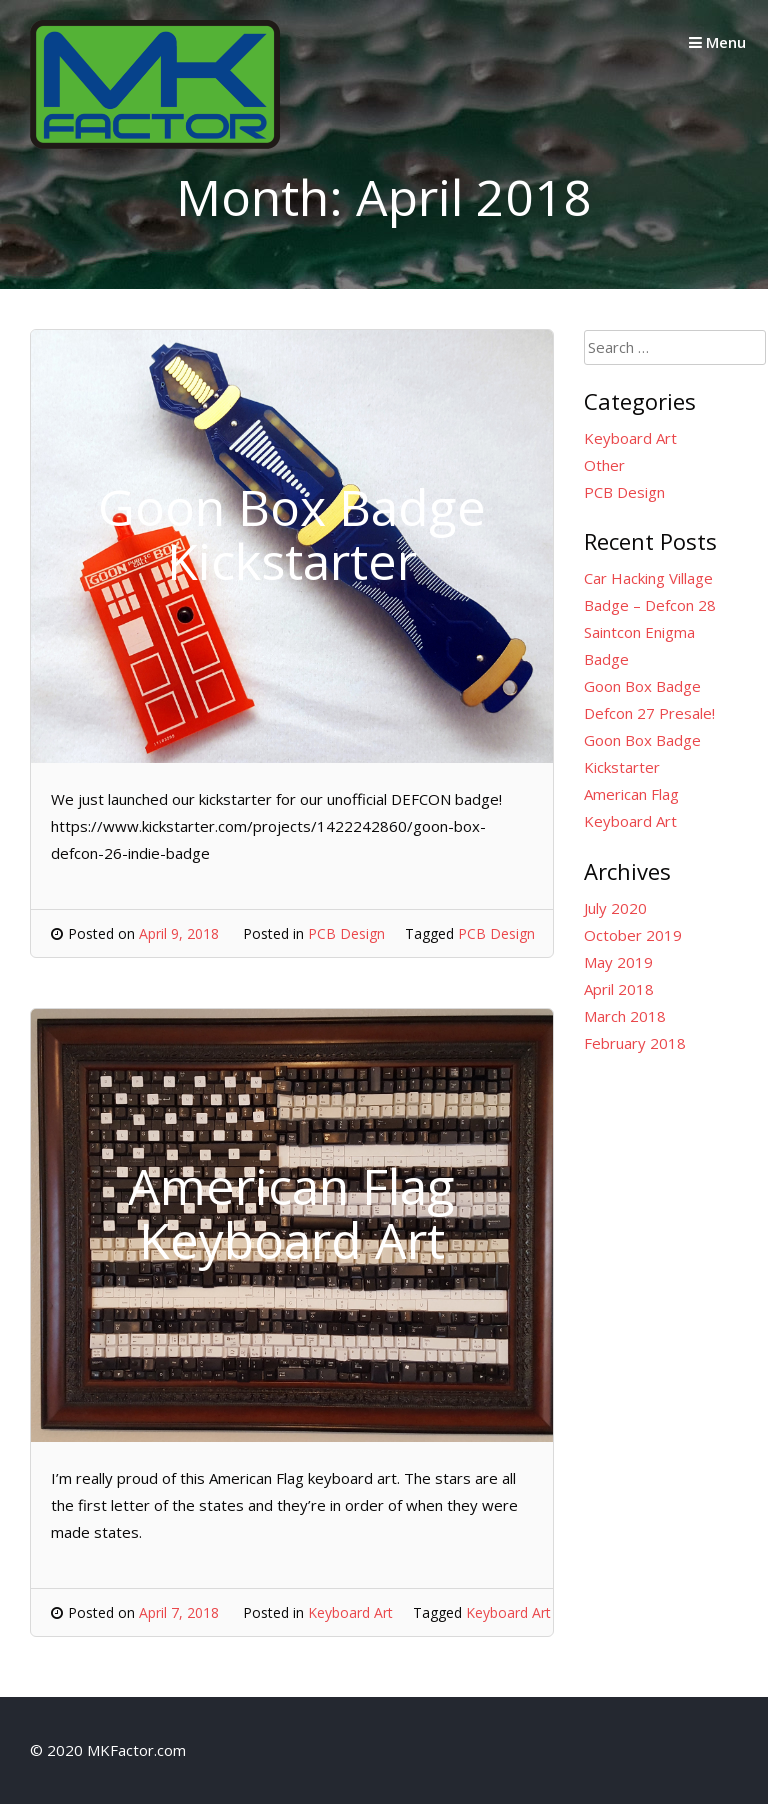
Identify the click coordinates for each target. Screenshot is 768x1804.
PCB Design (346, 933)
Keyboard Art (350, 1612)
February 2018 (635, 1043)
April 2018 (619, 989)
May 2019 (618, 962)
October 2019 (633, 935)
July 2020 (615, 908)
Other (604, 465)
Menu (717, 42)
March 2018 (625, 1016)
